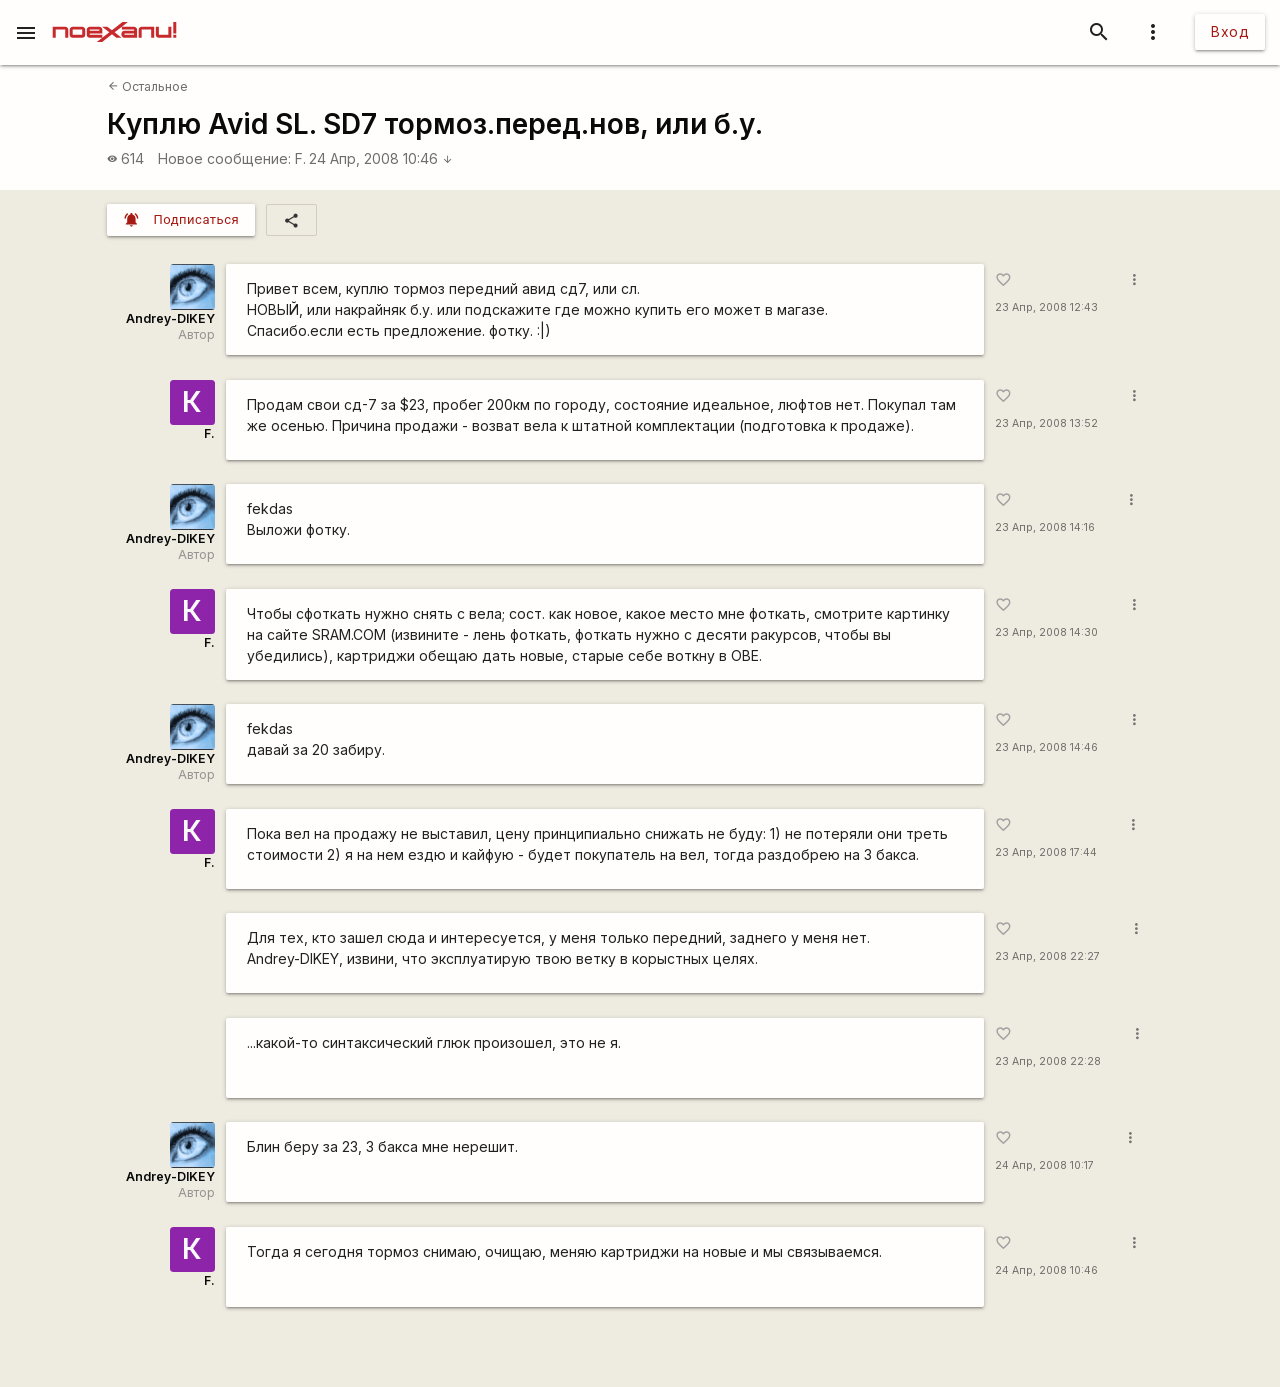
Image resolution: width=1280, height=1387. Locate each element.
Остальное (148, 86)
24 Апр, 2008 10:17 (1044, 1165)
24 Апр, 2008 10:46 (381, 158)
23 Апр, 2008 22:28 (1048, 1061)
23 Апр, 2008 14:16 (1045, 527)
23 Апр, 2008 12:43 (1046, 307)
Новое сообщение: (224, 158)
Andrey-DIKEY (170, 318)
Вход (1230, 31)
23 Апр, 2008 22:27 (1047, 956)
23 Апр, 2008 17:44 (1046, 852)
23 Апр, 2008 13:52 (1046, 423)
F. (300, 158)
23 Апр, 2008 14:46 (1046, 747)
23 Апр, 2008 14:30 (1046, 632)
